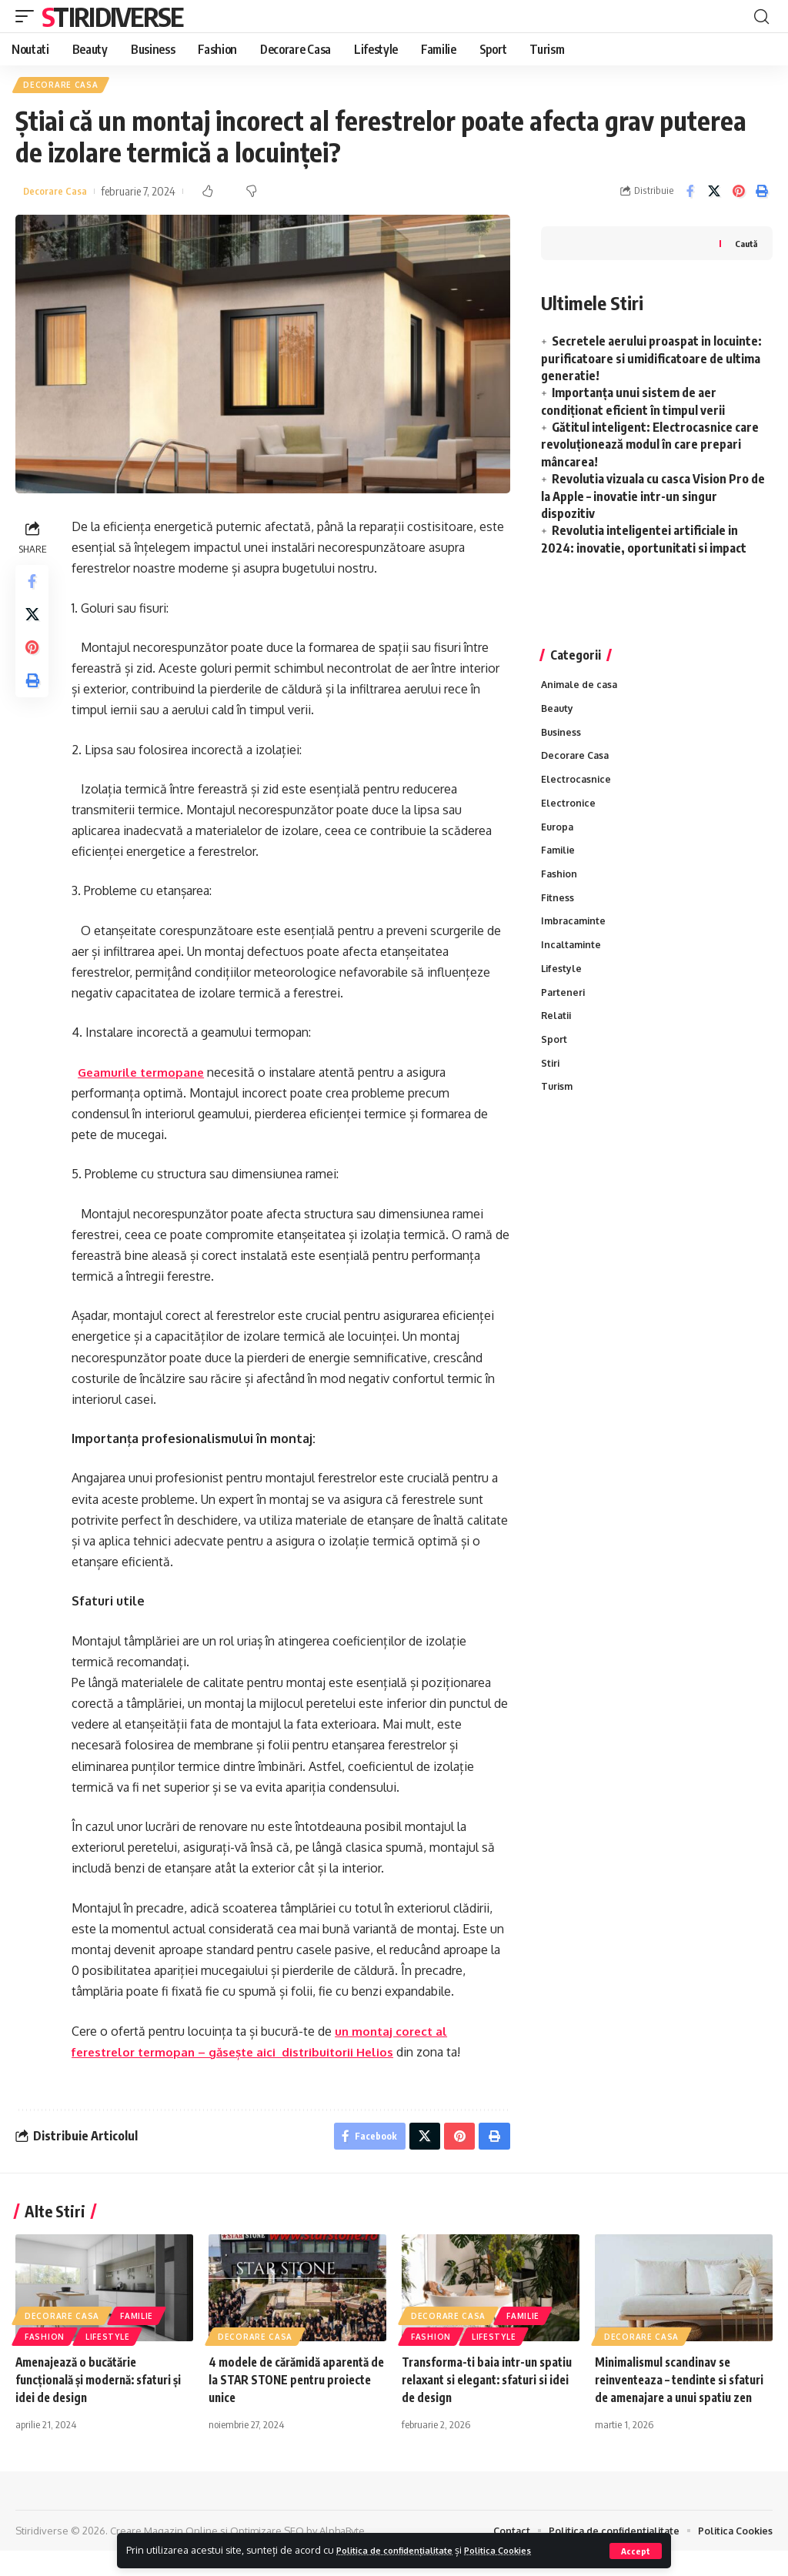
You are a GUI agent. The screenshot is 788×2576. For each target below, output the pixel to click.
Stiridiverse (112, 16)
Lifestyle (562, 984)
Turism (558, 1107)
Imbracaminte (575, 934)
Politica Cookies (523, 2550)
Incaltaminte (572, 960)
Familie (559, 860)
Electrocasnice (577, 786)
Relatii (557, 1033)
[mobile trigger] (28, 16)
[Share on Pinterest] (738, 194)
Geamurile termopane (148, 1074)
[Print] (762, 194)
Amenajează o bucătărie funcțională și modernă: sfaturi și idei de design (99, 2385)
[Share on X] (714, 194)
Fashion (560, 885)
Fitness (558, 910)
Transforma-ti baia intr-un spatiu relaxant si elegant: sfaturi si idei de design (474, 2385)
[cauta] (761, 16)
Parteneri (563, 1009)
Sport (554, 1058)
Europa (558, 836)
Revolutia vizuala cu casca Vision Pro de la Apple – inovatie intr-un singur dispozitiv (653, 499)
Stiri (551, 1083)
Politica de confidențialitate (404, 2550)
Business (562, 737)
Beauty (558, 713)
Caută (745, 246)
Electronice (568, 811)
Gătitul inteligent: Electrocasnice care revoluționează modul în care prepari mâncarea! (650, 447)
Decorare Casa (62, 86)
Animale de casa (582, 687)
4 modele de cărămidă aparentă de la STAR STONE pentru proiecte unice (294, 2385)
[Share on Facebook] (690, 194)
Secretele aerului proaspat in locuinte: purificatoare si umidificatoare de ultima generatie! (651, 361)
